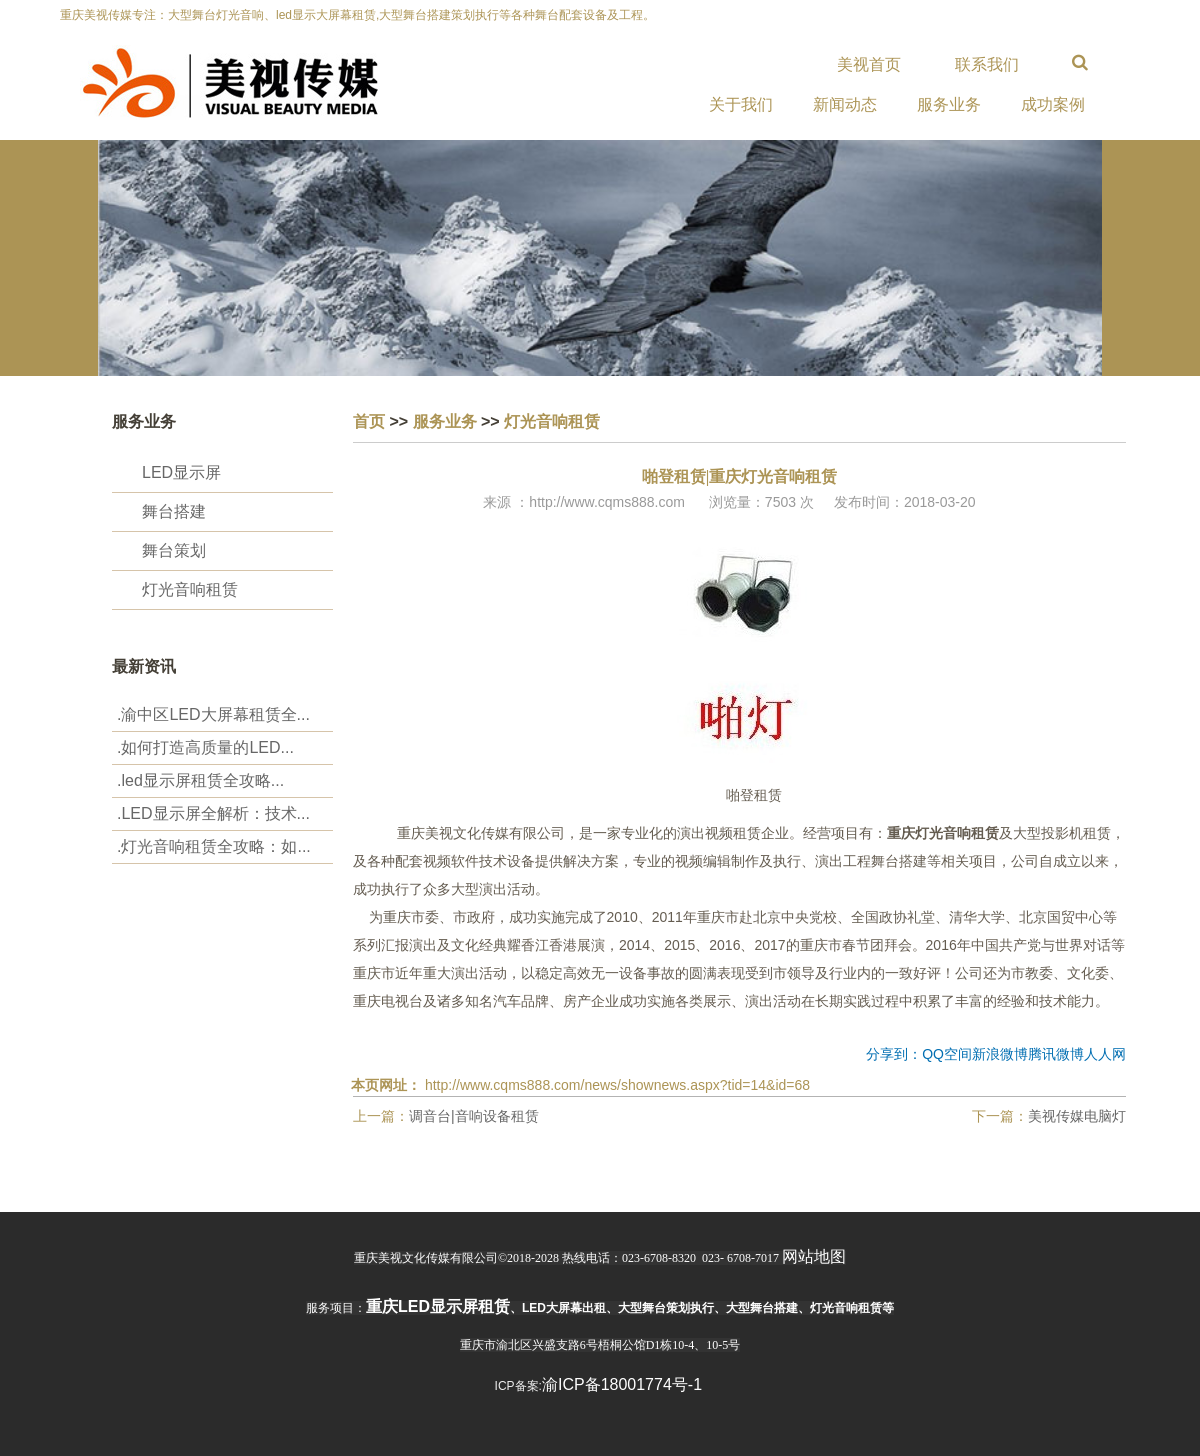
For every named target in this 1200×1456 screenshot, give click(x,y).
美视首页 (869, 64)
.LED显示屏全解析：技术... (213, 813)
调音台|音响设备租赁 (474, 1116)
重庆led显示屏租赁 (438, 1306)
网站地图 (814, 1256)
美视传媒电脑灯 (1077, 1116)
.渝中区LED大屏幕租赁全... (213, 714)
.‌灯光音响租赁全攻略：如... (214, 846)
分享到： (894, 1054)
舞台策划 (174, 550)
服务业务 (445, 421)
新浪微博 (1000, 1054)
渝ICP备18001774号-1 (622, 1384)
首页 (369, 421)
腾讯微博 (1056, 1054)
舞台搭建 (174, 511)
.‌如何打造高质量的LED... (205, 747)
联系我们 (987, 64)
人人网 (1105, 1054)
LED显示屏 (181, 472)
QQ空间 (947, 1054)
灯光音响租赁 (190, 589)
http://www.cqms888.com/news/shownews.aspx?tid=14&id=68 (617, 1085)
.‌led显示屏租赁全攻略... (200, 780)
